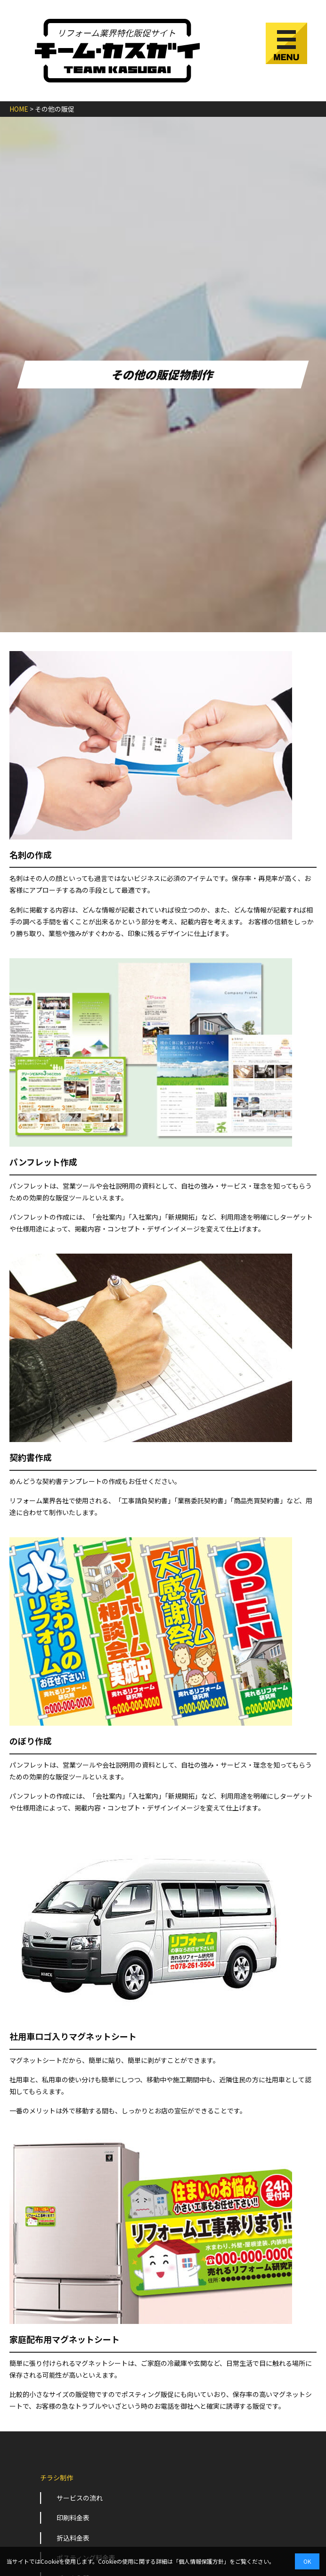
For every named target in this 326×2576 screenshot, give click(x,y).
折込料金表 (73, 2538)
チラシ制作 (56, 2477)
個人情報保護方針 (201, 2561)
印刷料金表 (73, 2517)
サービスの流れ (80, 2498)
